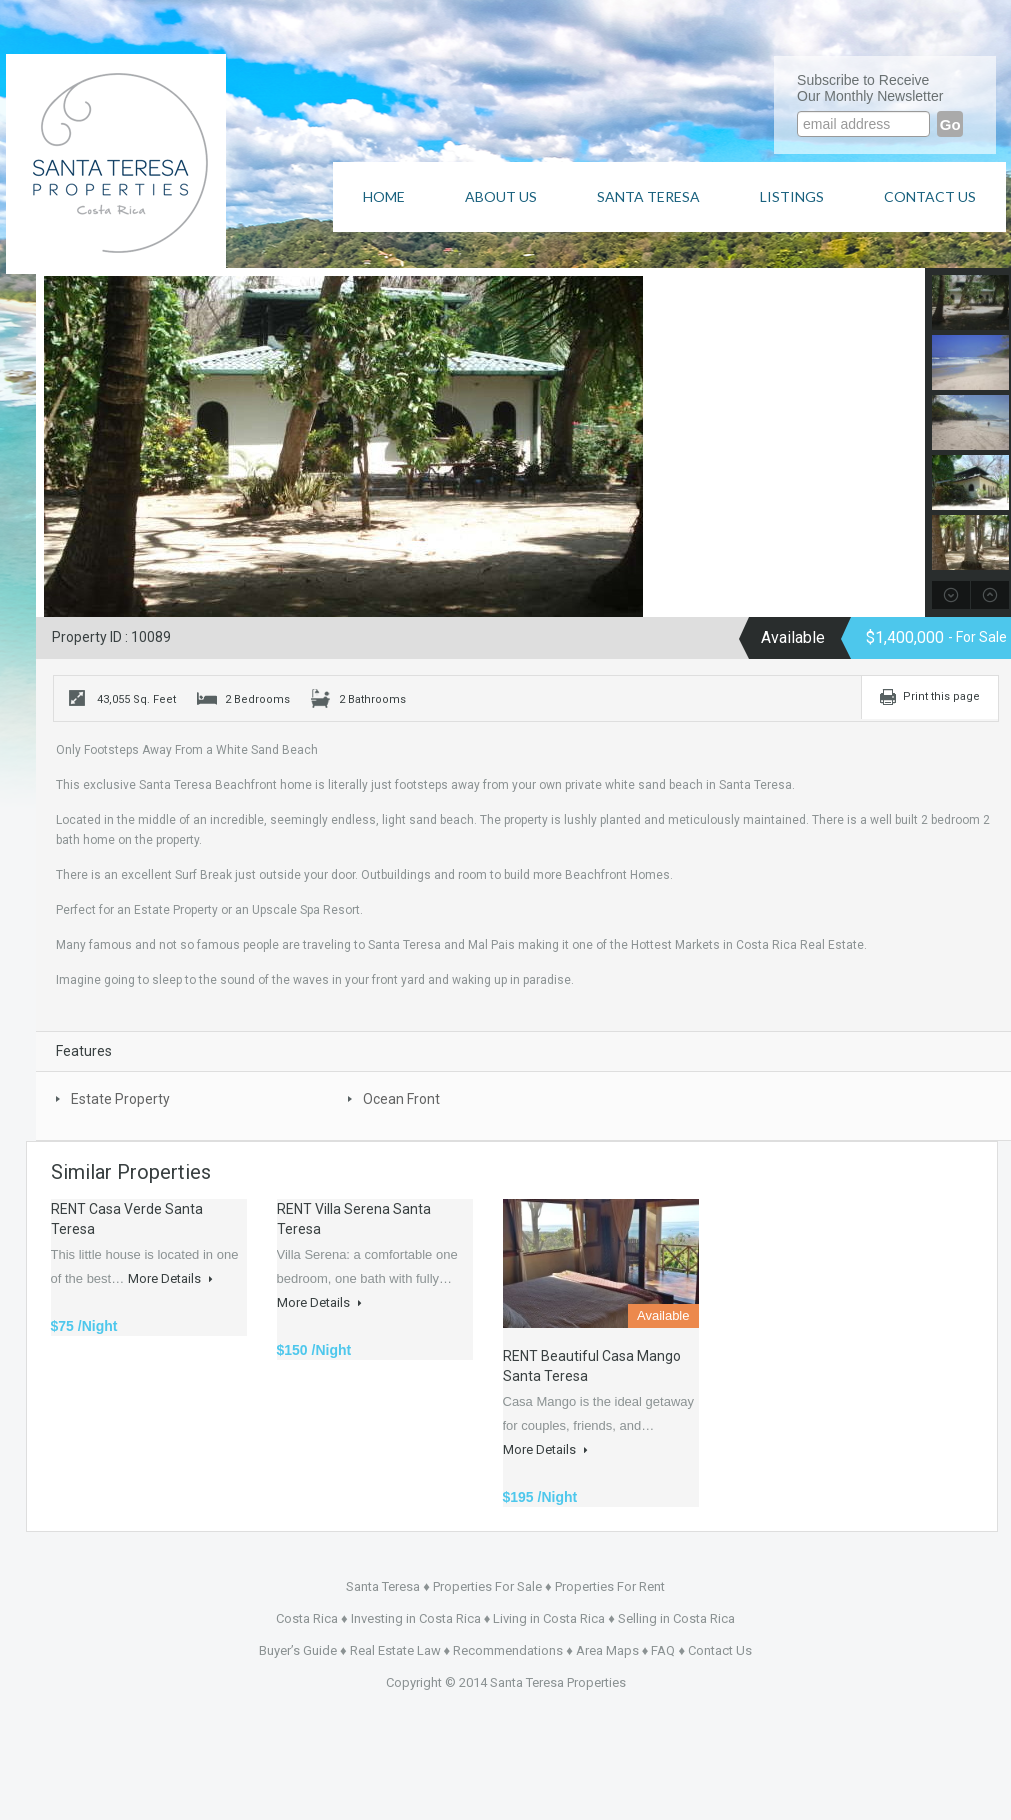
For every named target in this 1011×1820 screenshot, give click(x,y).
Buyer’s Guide (298, 1650)
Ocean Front (401, 1099)
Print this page (941, 696)
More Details (170, 1278)
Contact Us (930, 196)
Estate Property (120, 1099)
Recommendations (508, 1650)
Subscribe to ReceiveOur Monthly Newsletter (870, 88)
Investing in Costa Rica (416, 1618)
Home (384, 196)
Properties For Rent (610, 1586)
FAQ (663, 1650)
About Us (501, 196)
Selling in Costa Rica (676, 1618)
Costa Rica (307, 1618)
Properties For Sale (487, 1586)
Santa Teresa (648, 196)
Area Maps (607, 1650)
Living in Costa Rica (549, 1618)
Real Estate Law (395, 1650)
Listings (792, 196)
